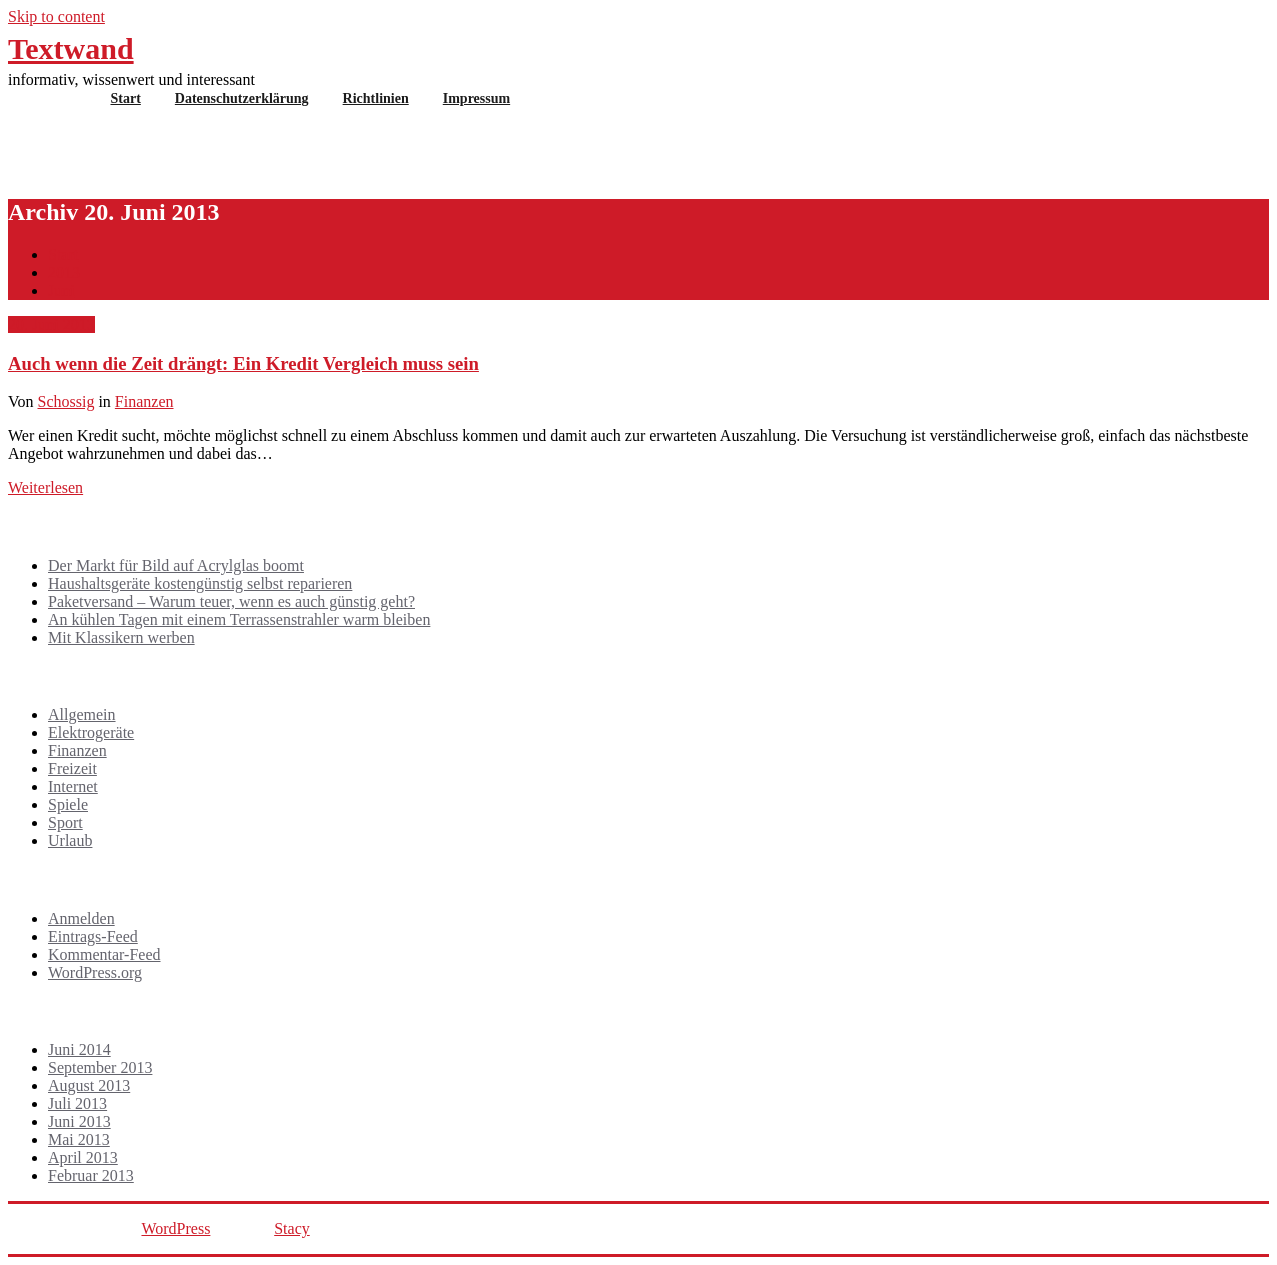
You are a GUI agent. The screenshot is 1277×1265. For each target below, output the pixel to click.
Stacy (292, 1228)
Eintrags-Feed (93, 936)
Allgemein (82, 714)
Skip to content (56, 16)
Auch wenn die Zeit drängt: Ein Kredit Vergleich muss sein (243, 363)
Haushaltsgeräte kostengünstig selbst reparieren (200, 583)
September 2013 (100, 1067)
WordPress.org (95, 972)
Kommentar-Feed (104, 954)
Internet (73, 786)
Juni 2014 (79, 1049)
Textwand (71, 48)
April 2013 (83, 1157)
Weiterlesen (45, 487)
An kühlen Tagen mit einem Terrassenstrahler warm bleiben (239, 619)
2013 (64, 272)
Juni (61, 290)
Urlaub (70, 840)
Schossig (66, 401)
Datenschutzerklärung (242, 98)
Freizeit (72, 768)
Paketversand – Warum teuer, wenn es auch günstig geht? (231, 601)
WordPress (175, 1228)
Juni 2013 (79, 1121)
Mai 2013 (79, 1139)
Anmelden (81, 918)
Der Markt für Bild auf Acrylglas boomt (176, 565)
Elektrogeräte (91, 732)
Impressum (476, 98)
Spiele (68, 804)
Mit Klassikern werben (121, 637)
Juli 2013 (77, 1103)
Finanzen (144, 401)
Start (126, 98)
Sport (65, 822)
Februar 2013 (91, 1175)
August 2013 (89, 1085)
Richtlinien (376, 98)
